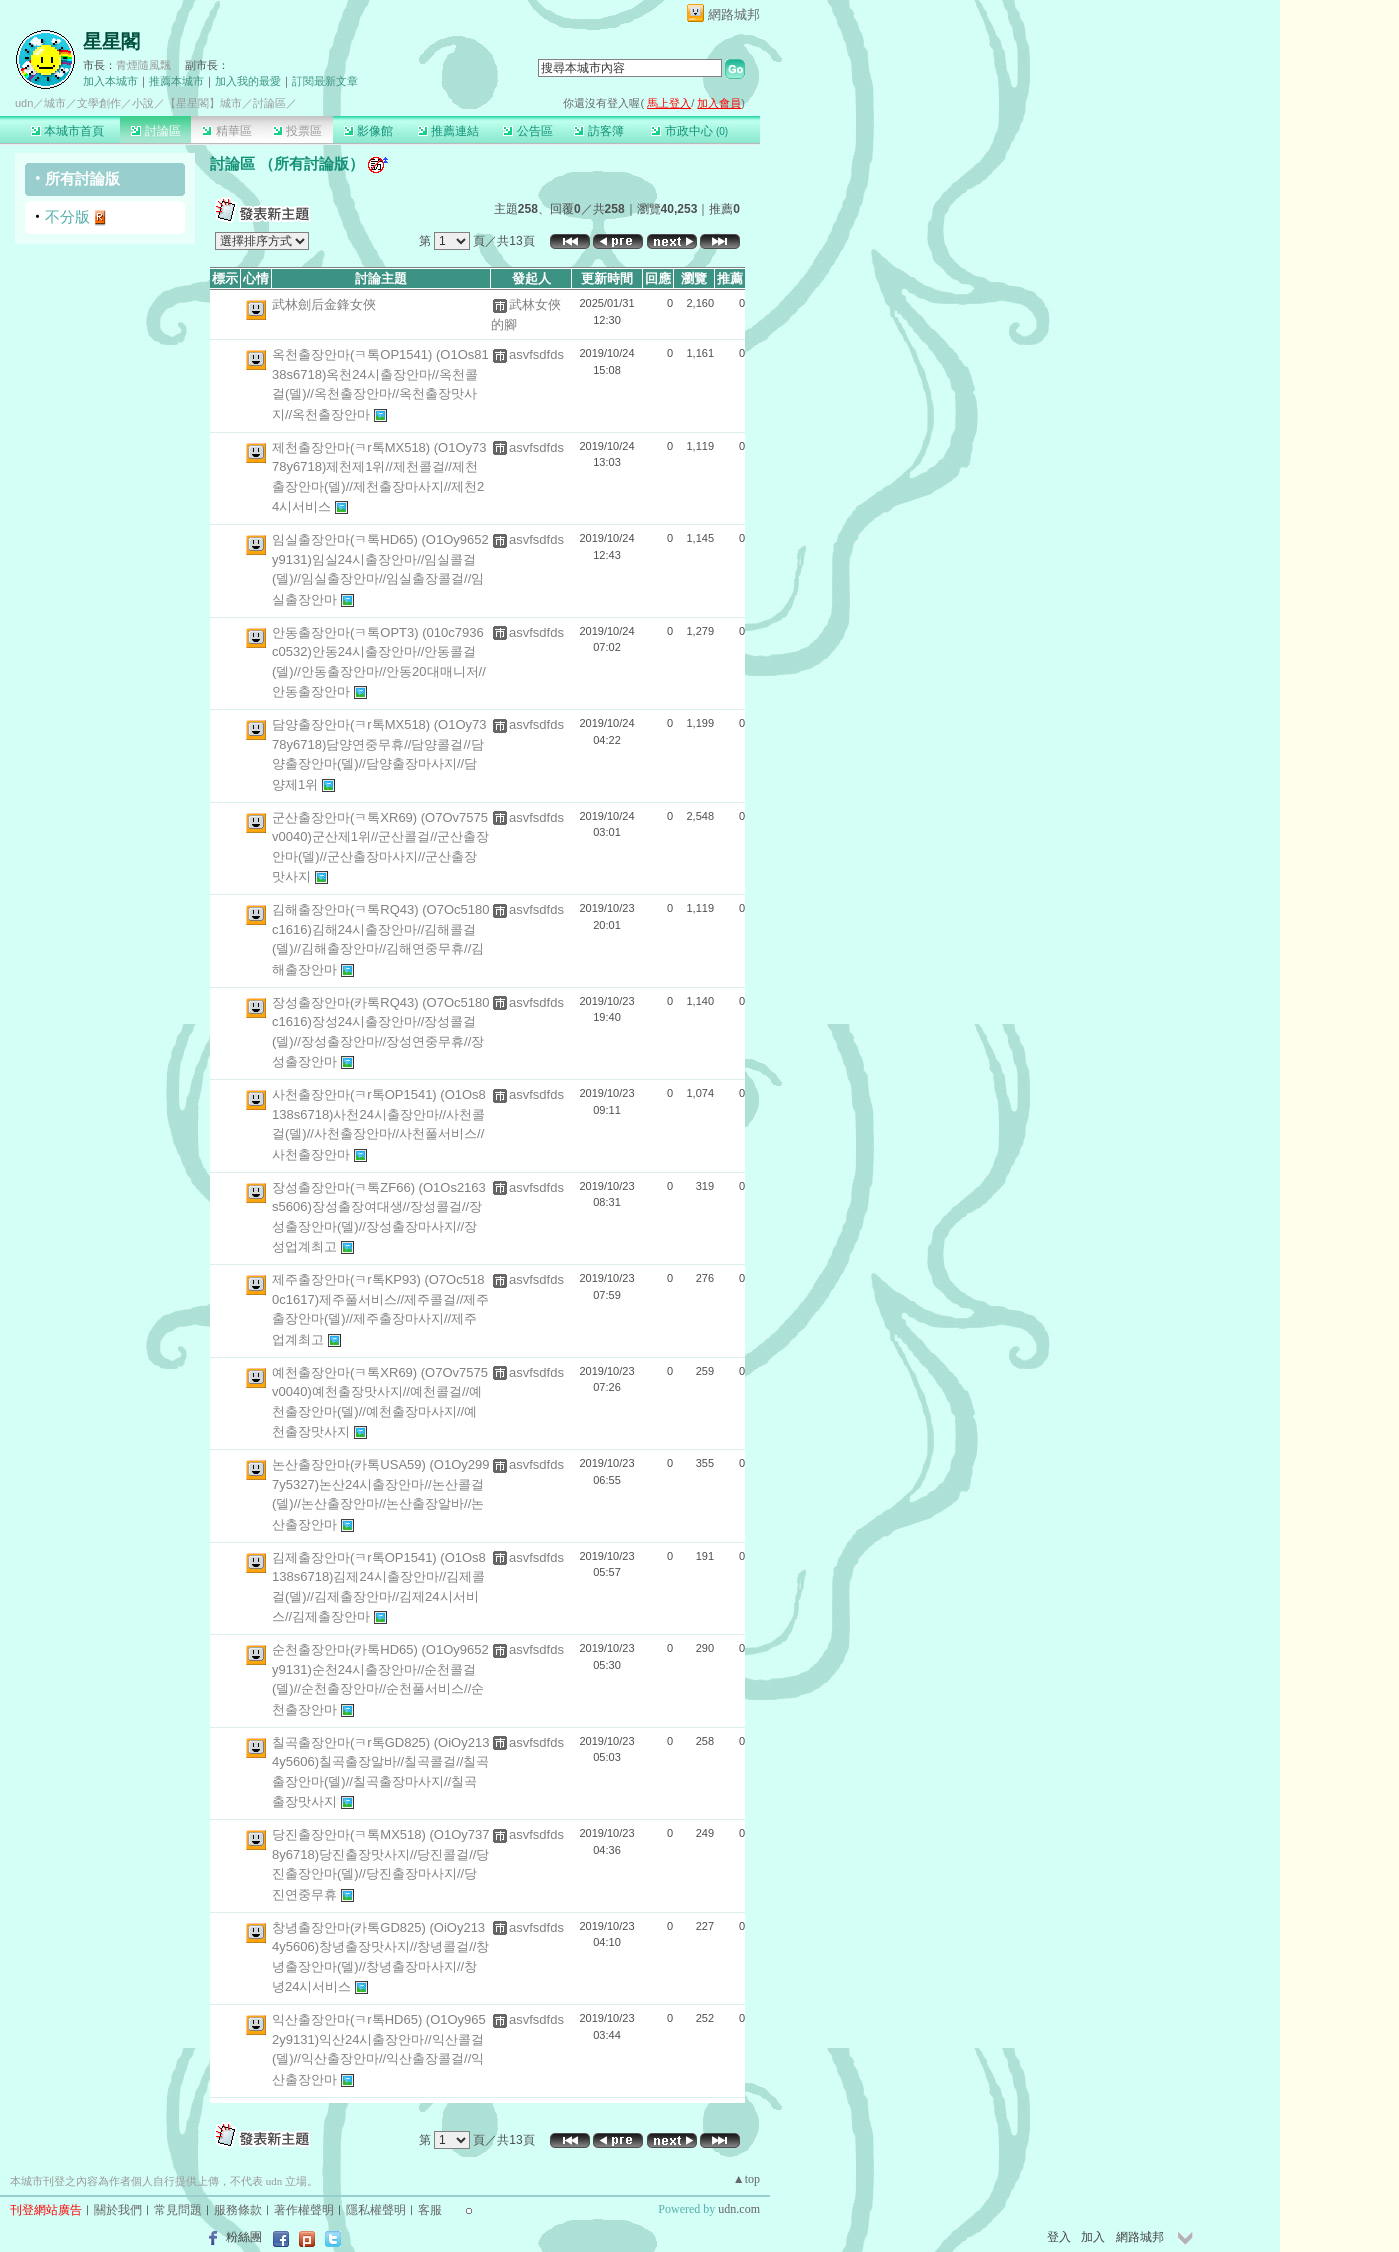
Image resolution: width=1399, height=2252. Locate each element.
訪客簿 (598, 131)
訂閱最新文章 (325, 81)
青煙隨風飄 (143, 65)
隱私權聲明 (376, 2210)
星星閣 (111, 41)
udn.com (739, 2209)
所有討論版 (82, 178)
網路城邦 (734, 14)
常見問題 (178, 2210)
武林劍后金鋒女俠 (324, 304)
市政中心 (689, 131)
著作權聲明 (304, 2210)
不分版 (67, 216)
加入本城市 (110, 81)
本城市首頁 (67, 131)
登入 (1059, 2237)
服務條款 (238, 2210)
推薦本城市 (176, 81)
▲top (746, 2179)
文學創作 (99, 103)
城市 (55, 103)
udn (24, 103)
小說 (143, 103)
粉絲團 (244, 2237)
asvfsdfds (536, 354)
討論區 (155, 131)
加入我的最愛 (248, 81)
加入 (1093, 2237)
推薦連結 (448, 131)
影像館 (368, 131)
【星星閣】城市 (203, 103)
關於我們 (118, 2210)
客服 (430, 2210)
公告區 (527, 131)
